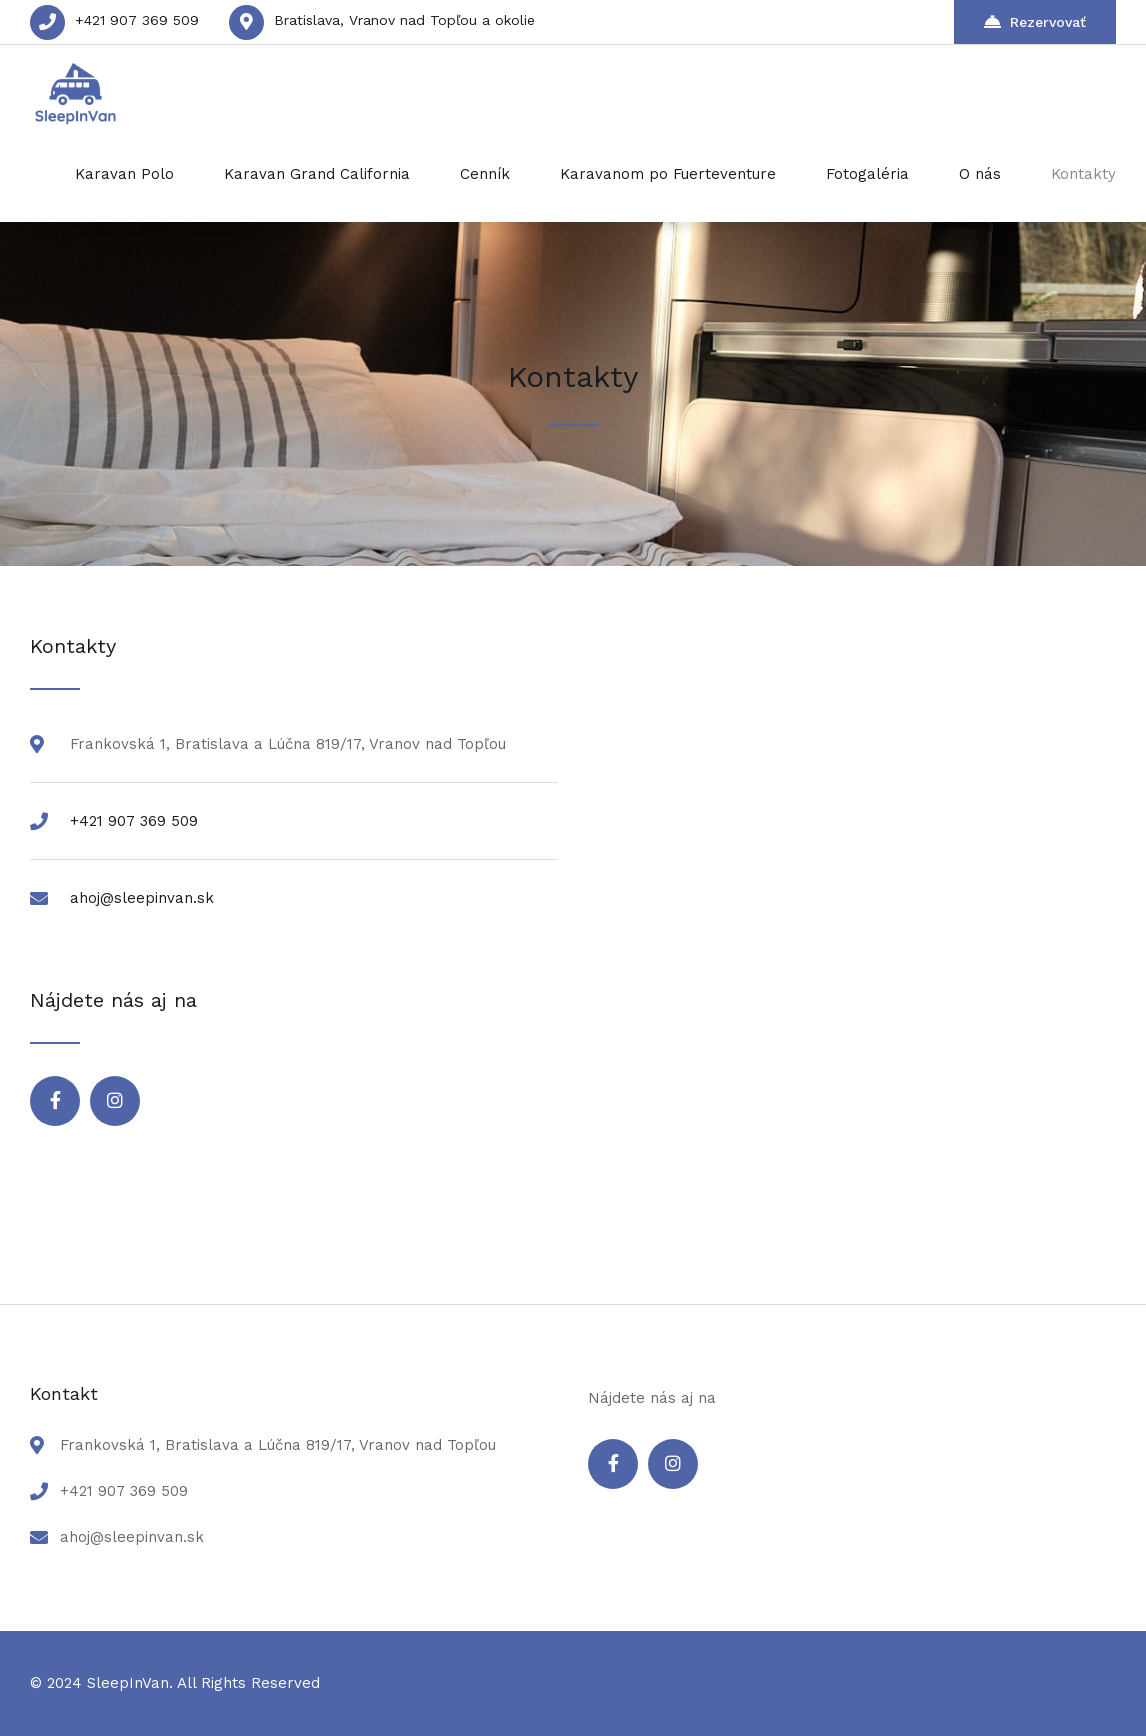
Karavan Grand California (317, 174)
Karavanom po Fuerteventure (668, 174)
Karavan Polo (124, 174)
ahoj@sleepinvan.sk (142, 898)
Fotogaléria (867, 174)
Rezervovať (1035, 21)
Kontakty (1083, 174)
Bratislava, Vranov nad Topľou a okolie (404, 20)
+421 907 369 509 (137, 20)
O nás (980, 174)
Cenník (485, 174)
